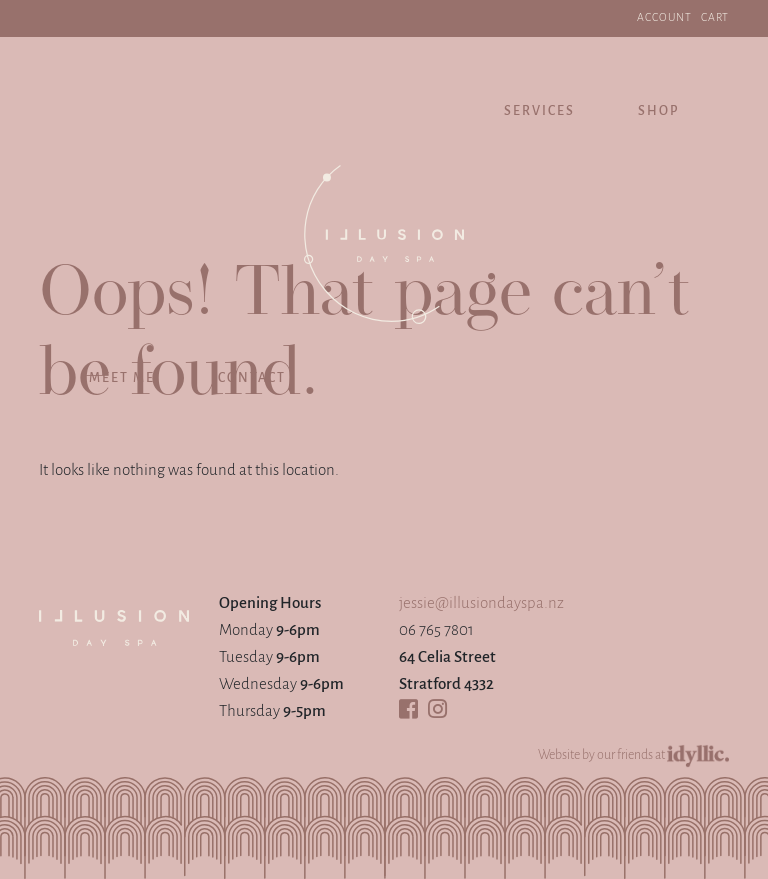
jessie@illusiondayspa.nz (481, 603)
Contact (252, 378)
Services (539, 111)
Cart (715, 18)
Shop (658, 111)
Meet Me (122, 378)
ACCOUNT (664, 18)
